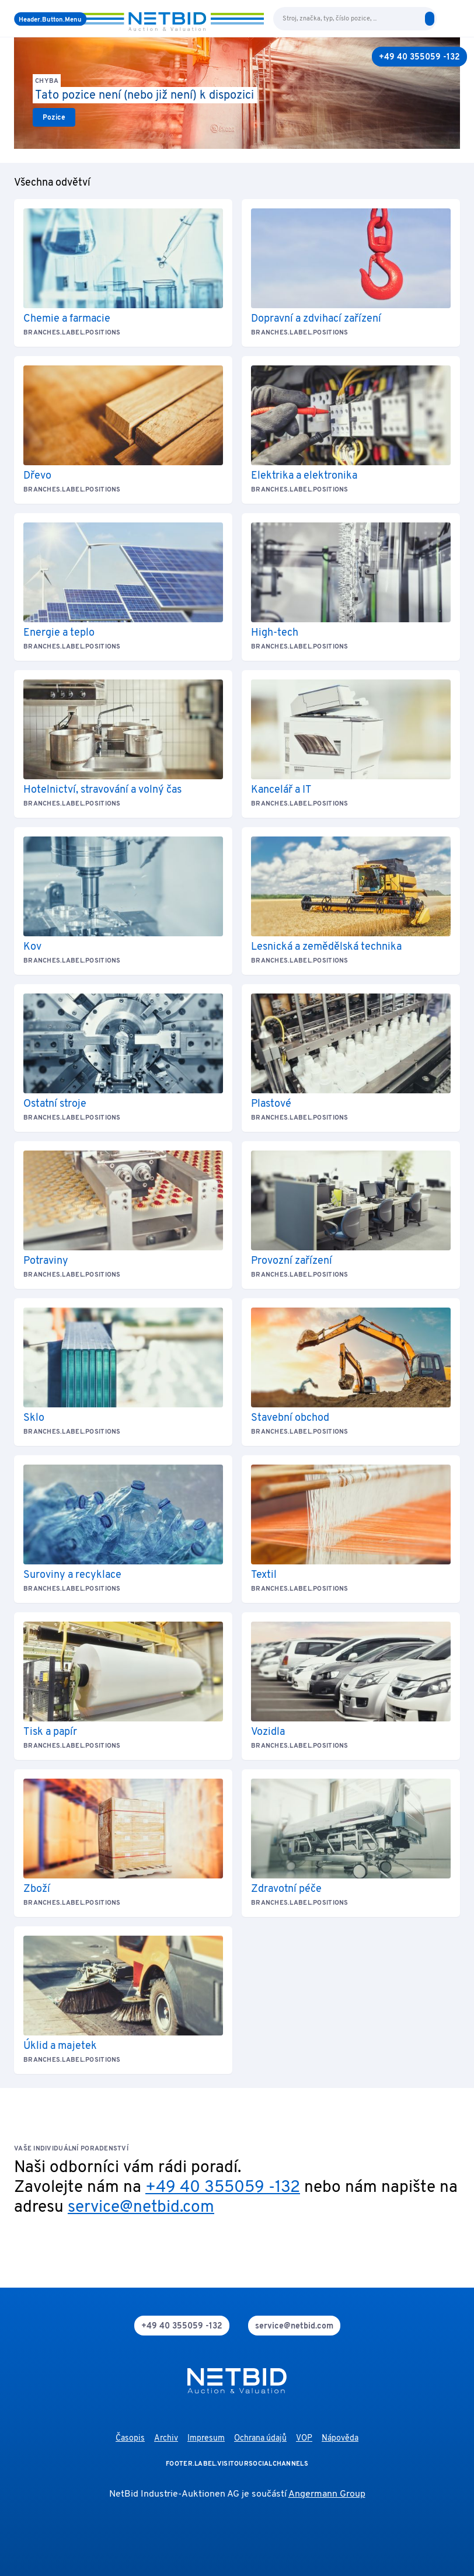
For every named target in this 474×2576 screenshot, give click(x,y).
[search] (429, 19)
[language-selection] (443, 18)
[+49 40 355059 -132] (419, 57)
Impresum (206, 2438)
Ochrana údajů (260, 2438)
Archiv (166, 2438)
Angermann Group (326, 2494)
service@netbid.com (141, 2207)
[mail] (294, 2326)
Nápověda (340, 2438)
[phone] (181, 2326)
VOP (304, 2438)
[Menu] (50, 19)
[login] (455, 18)
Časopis (130, 2438)
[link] (54, 117)
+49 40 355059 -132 (222, 2187)
